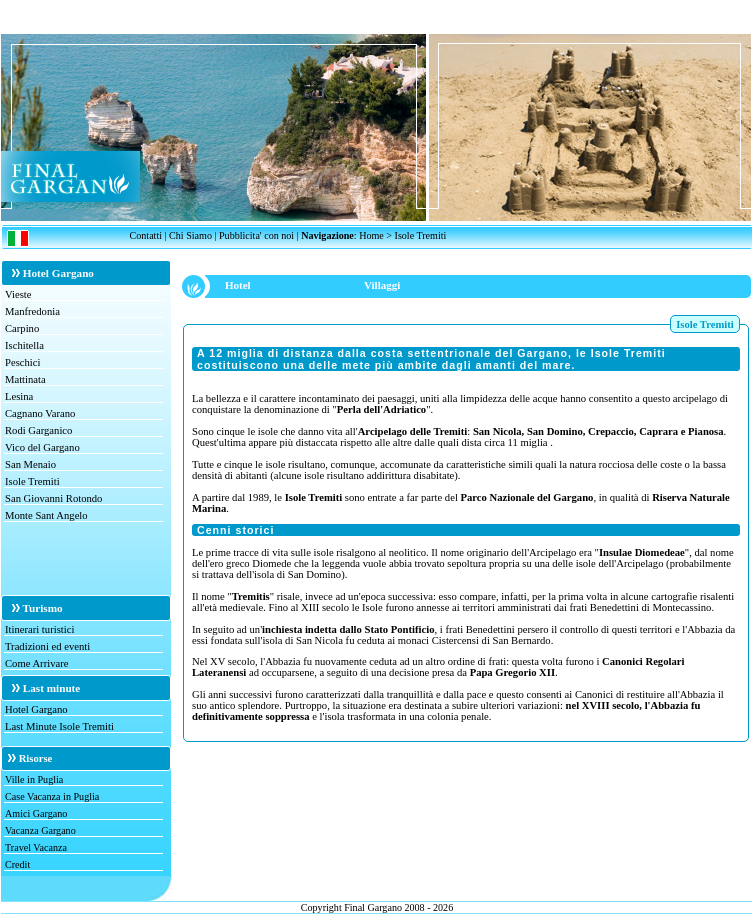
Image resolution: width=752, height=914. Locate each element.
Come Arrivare (36, 663)
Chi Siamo (190, 235)
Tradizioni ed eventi (47, 646)
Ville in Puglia (34, 779)
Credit (17, 864)
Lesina (19, 396)
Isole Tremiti (32, 481)
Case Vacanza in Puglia (52, 796)
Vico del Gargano (42, 447)
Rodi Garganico (38, 430)
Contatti (146, 235)
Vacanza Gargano (40, 830)
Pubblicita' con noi (256, 235)
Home (371, 235)
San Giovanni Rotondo (53, 498)
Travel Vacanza (36, 847)
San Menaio (30, 464)
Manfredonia (32, 311)
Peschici (22, 362)
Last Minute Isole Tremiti (59, 726)
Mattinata (25, 379)
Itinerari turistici (39, 629)
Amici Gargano (36, 813)
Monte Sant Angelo (46, 515)
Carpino (22, 328)
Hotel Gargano (36, 709)
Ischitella (24, 345)
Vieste (18, 294)
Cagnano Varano (40, 413)
